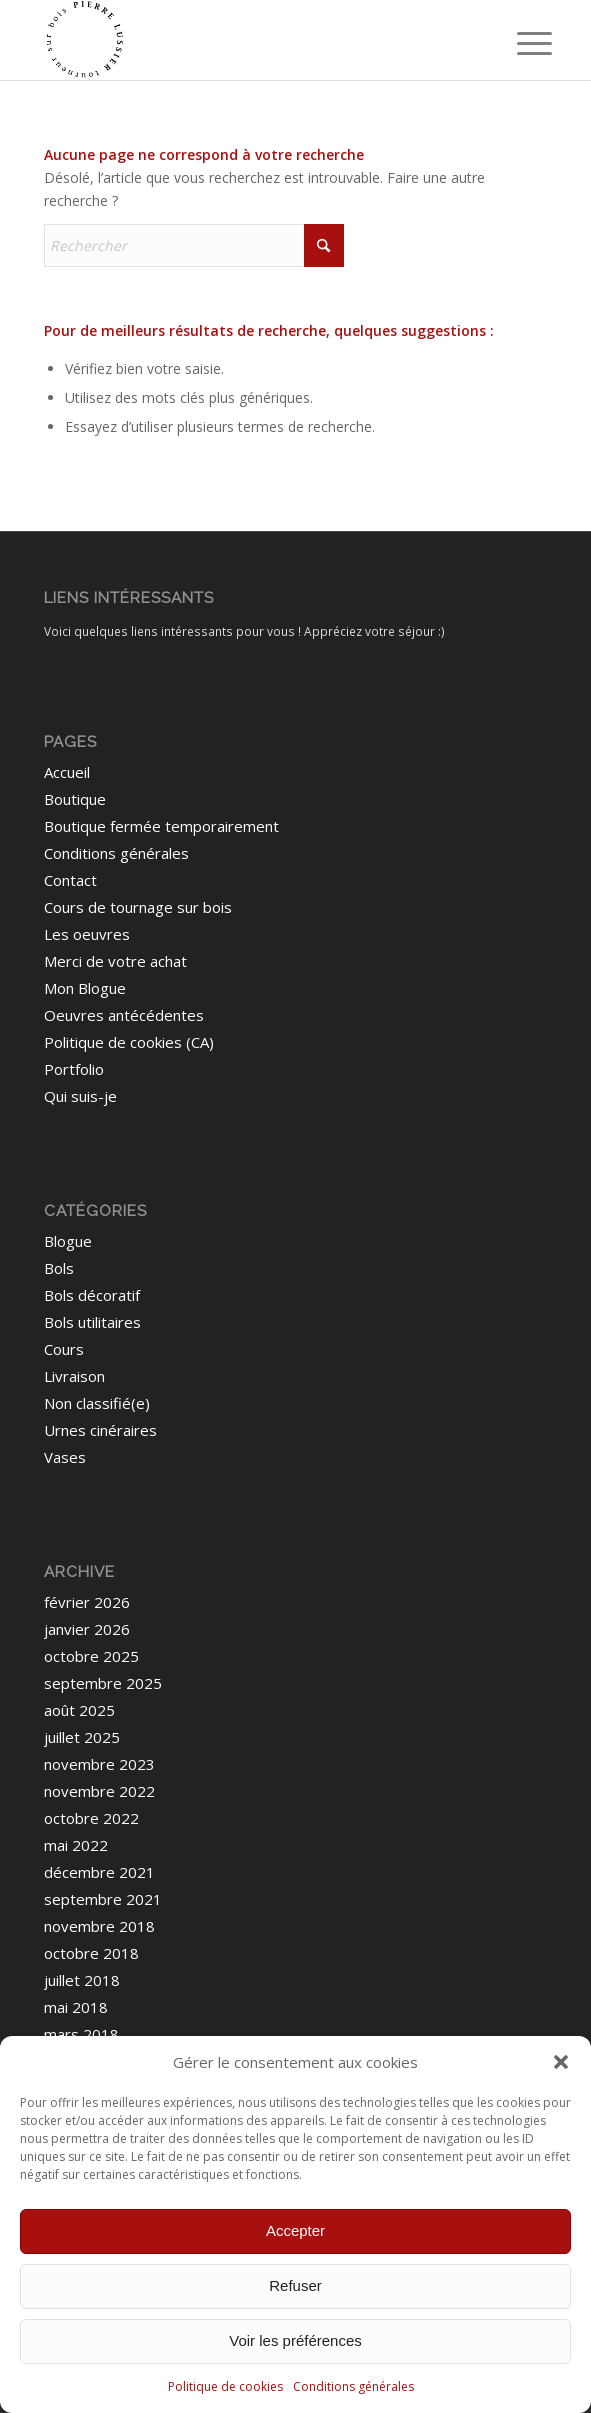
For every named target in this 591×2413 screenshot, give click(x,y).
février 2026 (87, 1602)
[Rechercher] (194, 245)
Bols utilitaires (92, 1322)
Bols (59, 1268)
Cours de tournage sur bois (138, 907)
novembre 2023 (99, 1764)
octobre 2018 (91, 1953)
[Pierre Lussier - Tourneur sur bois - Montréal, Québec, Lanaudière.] (245, 40)
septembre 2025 (103, 1683)
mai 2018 (76, 2007)
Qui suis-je (80, 1096)
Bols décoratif (92, 1295)
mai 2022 (76, 1845)
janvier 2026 (87, 1629)
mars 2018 (81, 2034)
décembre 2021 (99, 1872)
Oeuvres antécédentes (124, 1015)
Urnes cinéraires (100, 1430)
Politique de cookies (225, 2386)
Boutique (75, 799)
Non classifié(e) (97, 1403)
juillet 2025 (82, 1737)
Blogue (68, 1241)
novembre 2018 (99, 1926)
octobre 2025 (91, 1656)
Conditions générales (353, 2386)
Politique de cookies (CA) (129, 1042)
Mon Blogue (85, 988)
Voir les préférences (295, 2340)
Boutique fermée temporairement (161, 826)
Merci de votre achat (115, 961)
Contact (70, 880)
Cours (64, 1349)
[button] (561, 2062)
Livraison (74, 1376)
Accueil (67, 772)
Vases (65, 1457)
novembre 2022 (99, 1791)
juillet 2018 (82, 1980)
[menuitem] (519, 42)
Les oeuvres (87, 934)
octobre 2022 (91, 1818)
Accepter (295, 2230)
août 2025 (79, 1710)
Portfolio (74, 1069)
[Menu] (519, 42)
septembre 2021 (103, 1899)
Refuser (295, 2285)
